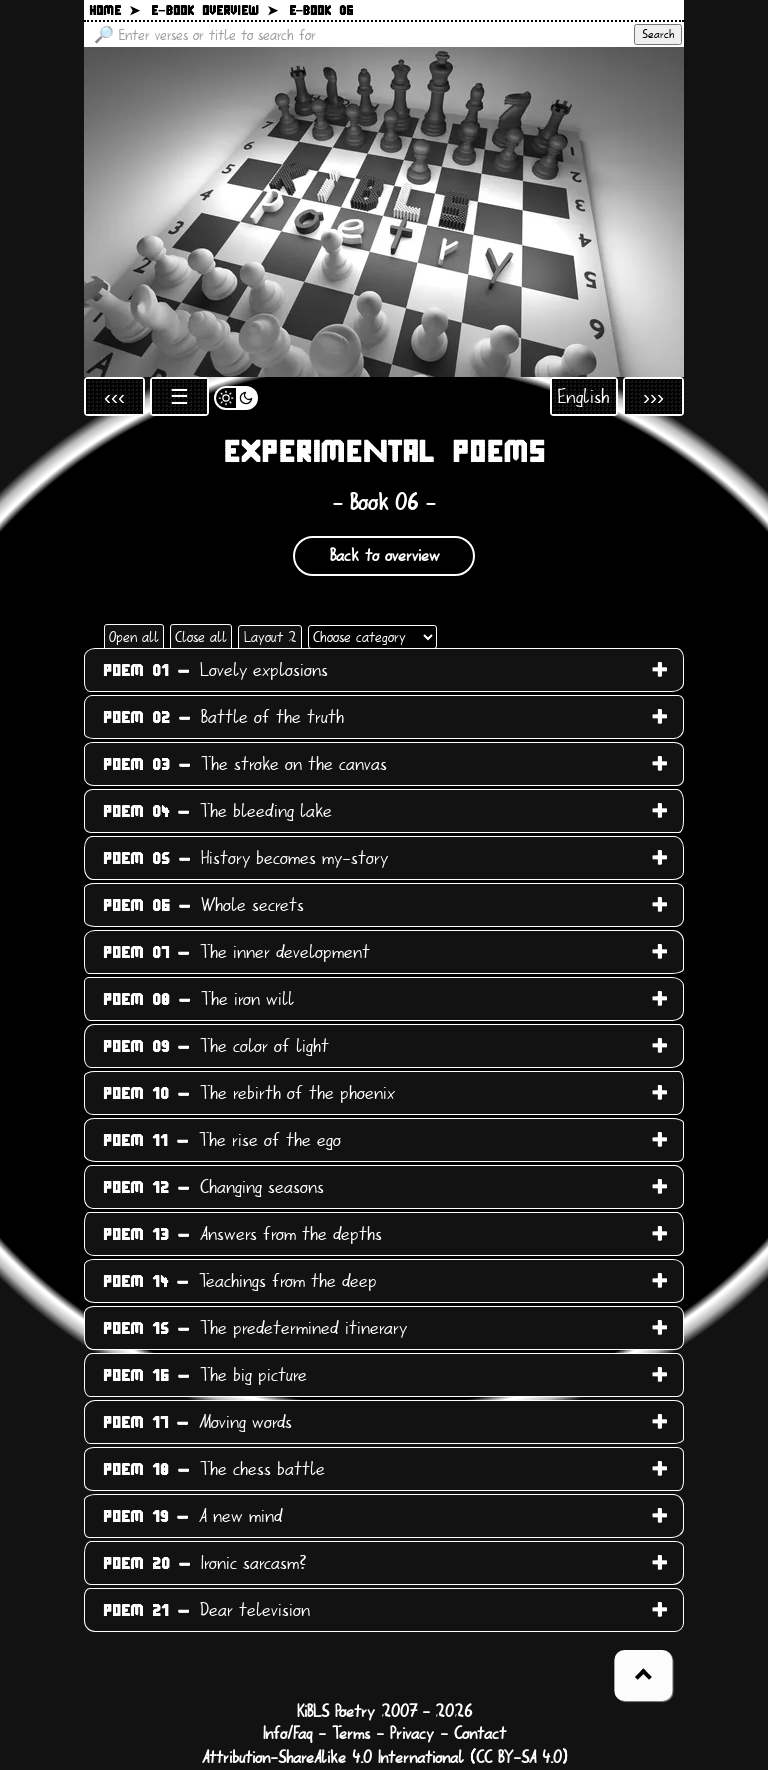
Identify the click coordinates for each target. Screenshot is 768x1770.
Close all (201, 637)
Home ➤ (114, 11)
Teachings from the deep (240, 1281)
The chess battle (214, 1469)
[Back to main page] (384, 212)
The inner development (236, 952)
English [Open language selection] (584, 396)
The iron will (198, 999)
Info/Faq (287, 1734)
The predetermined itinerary (255, 1328)
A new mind (193, 1516)
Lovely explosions (215, 670)
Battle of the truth (223, 717)
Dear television (206, 1610)
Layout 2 (270, 637)
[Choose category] (372, 637)
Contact (480, 1734)
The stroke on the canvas (245, 764)
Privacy (412, 1734)
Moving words (197, 1422)
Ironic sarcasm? (205, 1563)
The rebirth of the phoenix (249, 1093)
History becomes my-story (245, 858)
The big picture (205, 1375)
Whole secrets (203, 905)
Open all (134, 637)
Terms (351, 1734)
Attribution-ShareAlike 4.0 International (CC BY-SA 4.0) (384, 1758)
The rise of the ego (222, 1140)
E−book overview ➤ (214, 11)
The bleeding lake (217, 811)
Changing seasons (213, 1187)
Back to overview (384, 556)
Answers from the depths (242, 1234)
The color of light (216, 1046)
